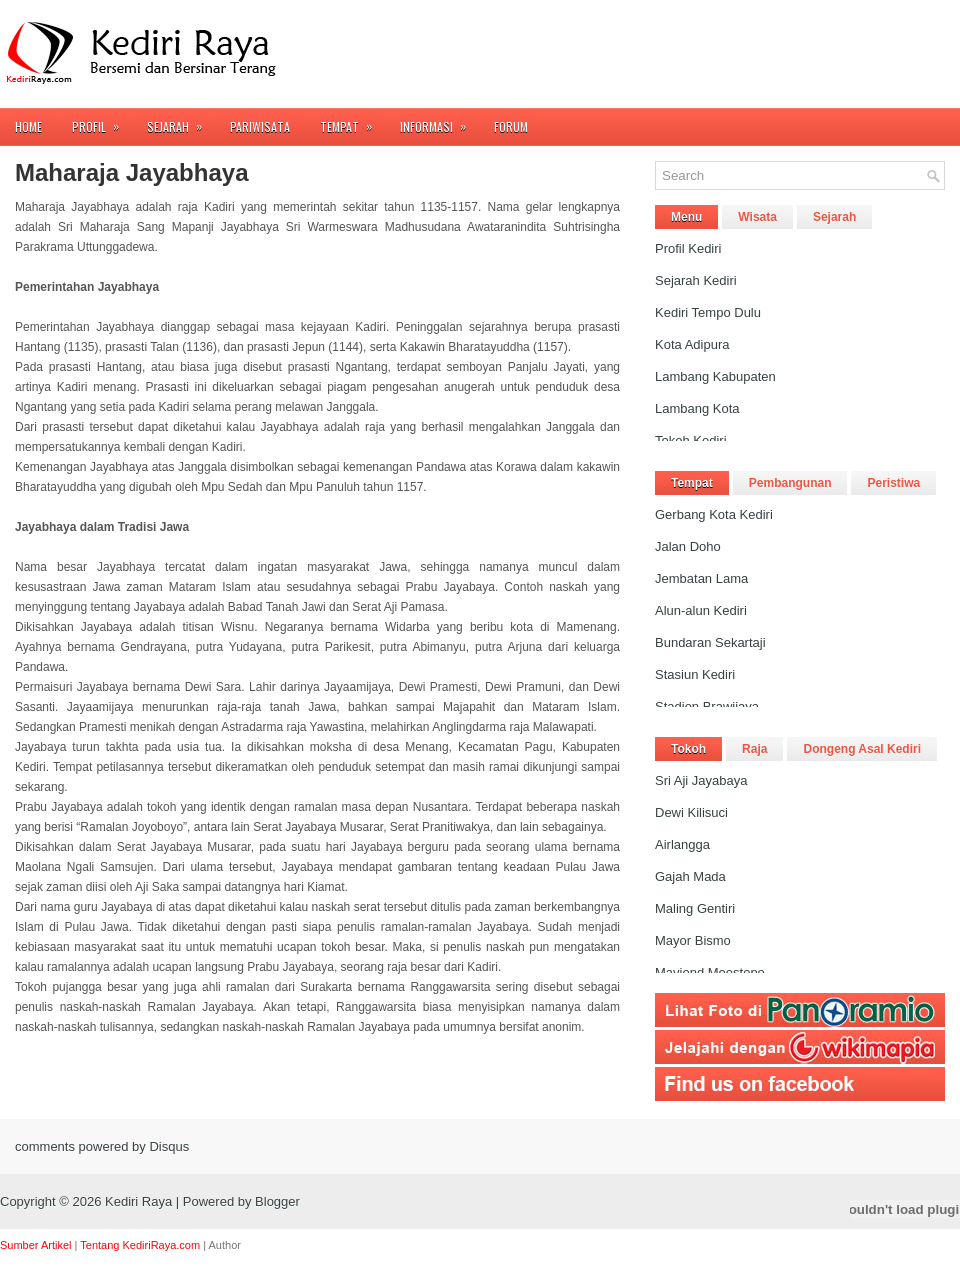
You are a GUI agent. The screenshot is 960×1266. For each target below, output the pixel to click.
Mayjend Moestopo (710, 972)
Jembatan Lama (701, 578)
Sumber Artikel (36, 1245)
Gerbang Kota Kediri (714, 514)
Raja (754, 749)
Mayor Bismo (693, 940)
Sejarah (181, 121)
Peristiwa (893, 483)
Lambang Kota (697, 408)
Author (225, 1245)
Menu (686, 217)
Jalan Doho (688, 546)
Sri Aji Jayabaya (701, 780)
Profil (102, 121)
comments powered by (102, 1146)
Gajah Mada (690, 876)
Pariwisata (260, 126)
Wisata (757, 217)
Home (28, 126)
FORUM (511, 126)
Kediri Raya (138, 1201)
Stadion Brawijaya (707, 706)
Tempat (352, 121)
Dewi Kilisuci (691, 812)
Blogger (277, 1201)
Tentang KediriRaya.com (140, 1245)
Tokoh (688, 749)
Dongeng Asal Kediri (862, 749)
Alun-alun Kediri (701, 610)
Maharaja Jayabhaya (131, 173)
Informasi (439, 121)
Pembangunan (790, 483)
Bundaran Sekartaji (710, 642)
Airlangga (682, 844)
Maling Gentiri (695, 908)
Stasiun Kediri (695, 674)
